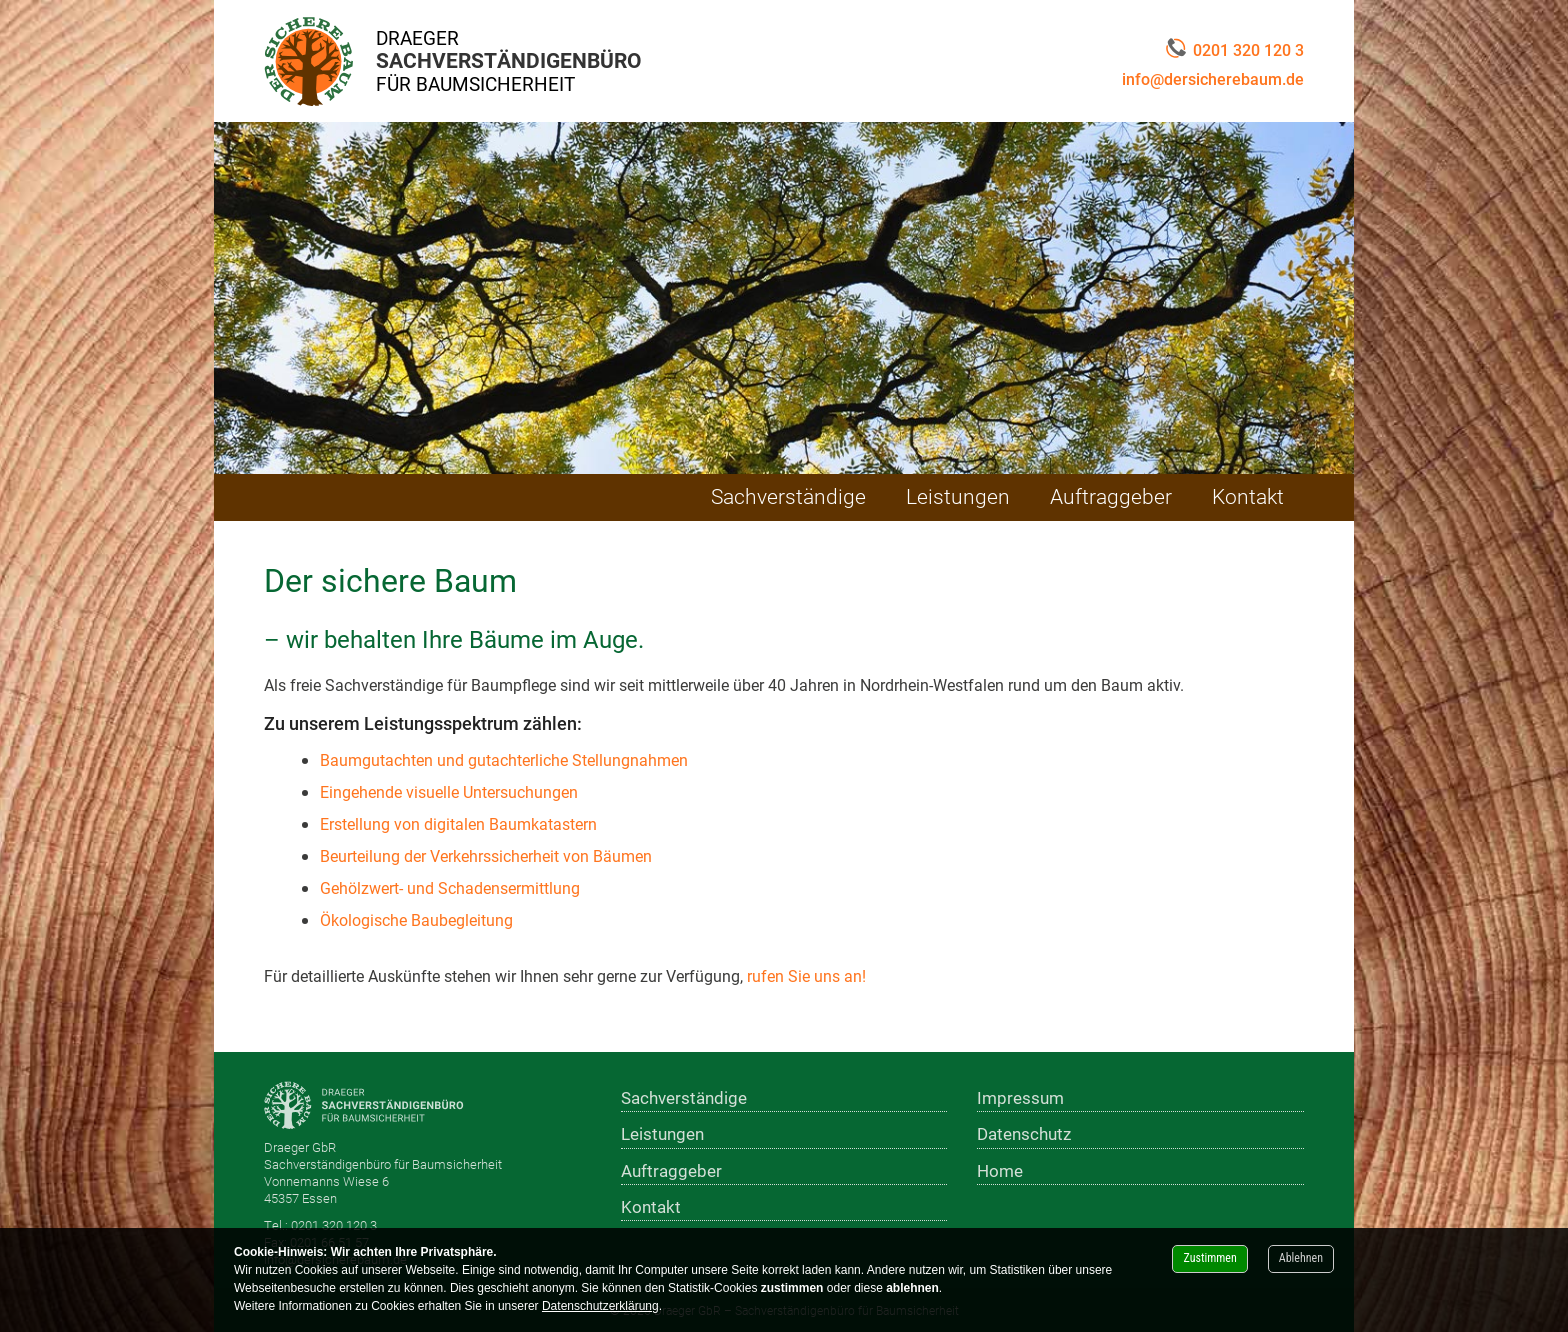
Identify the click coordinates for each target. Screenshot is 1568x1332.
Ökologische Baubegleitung (416, 919)
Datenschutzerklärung (600, 1306)
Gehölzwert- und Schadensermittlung (450, 887)
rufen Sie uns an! (806, 975)
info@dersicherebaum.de (1213, 78)
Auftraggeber (1111, 496)
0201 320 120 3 (1235, 49)
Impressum (1020, 1097)
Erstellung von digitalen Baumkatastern (458, 823)
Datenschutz (1024, 1133)
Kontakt (1248, 496)
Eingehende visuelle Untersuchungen (449, 791)
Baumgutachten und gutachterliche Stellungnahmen (504, 759)
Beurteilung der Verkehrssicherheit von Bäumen (486, 855)
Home (1000, 1170)
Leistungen (958, 496)
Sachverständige (788, 496)
